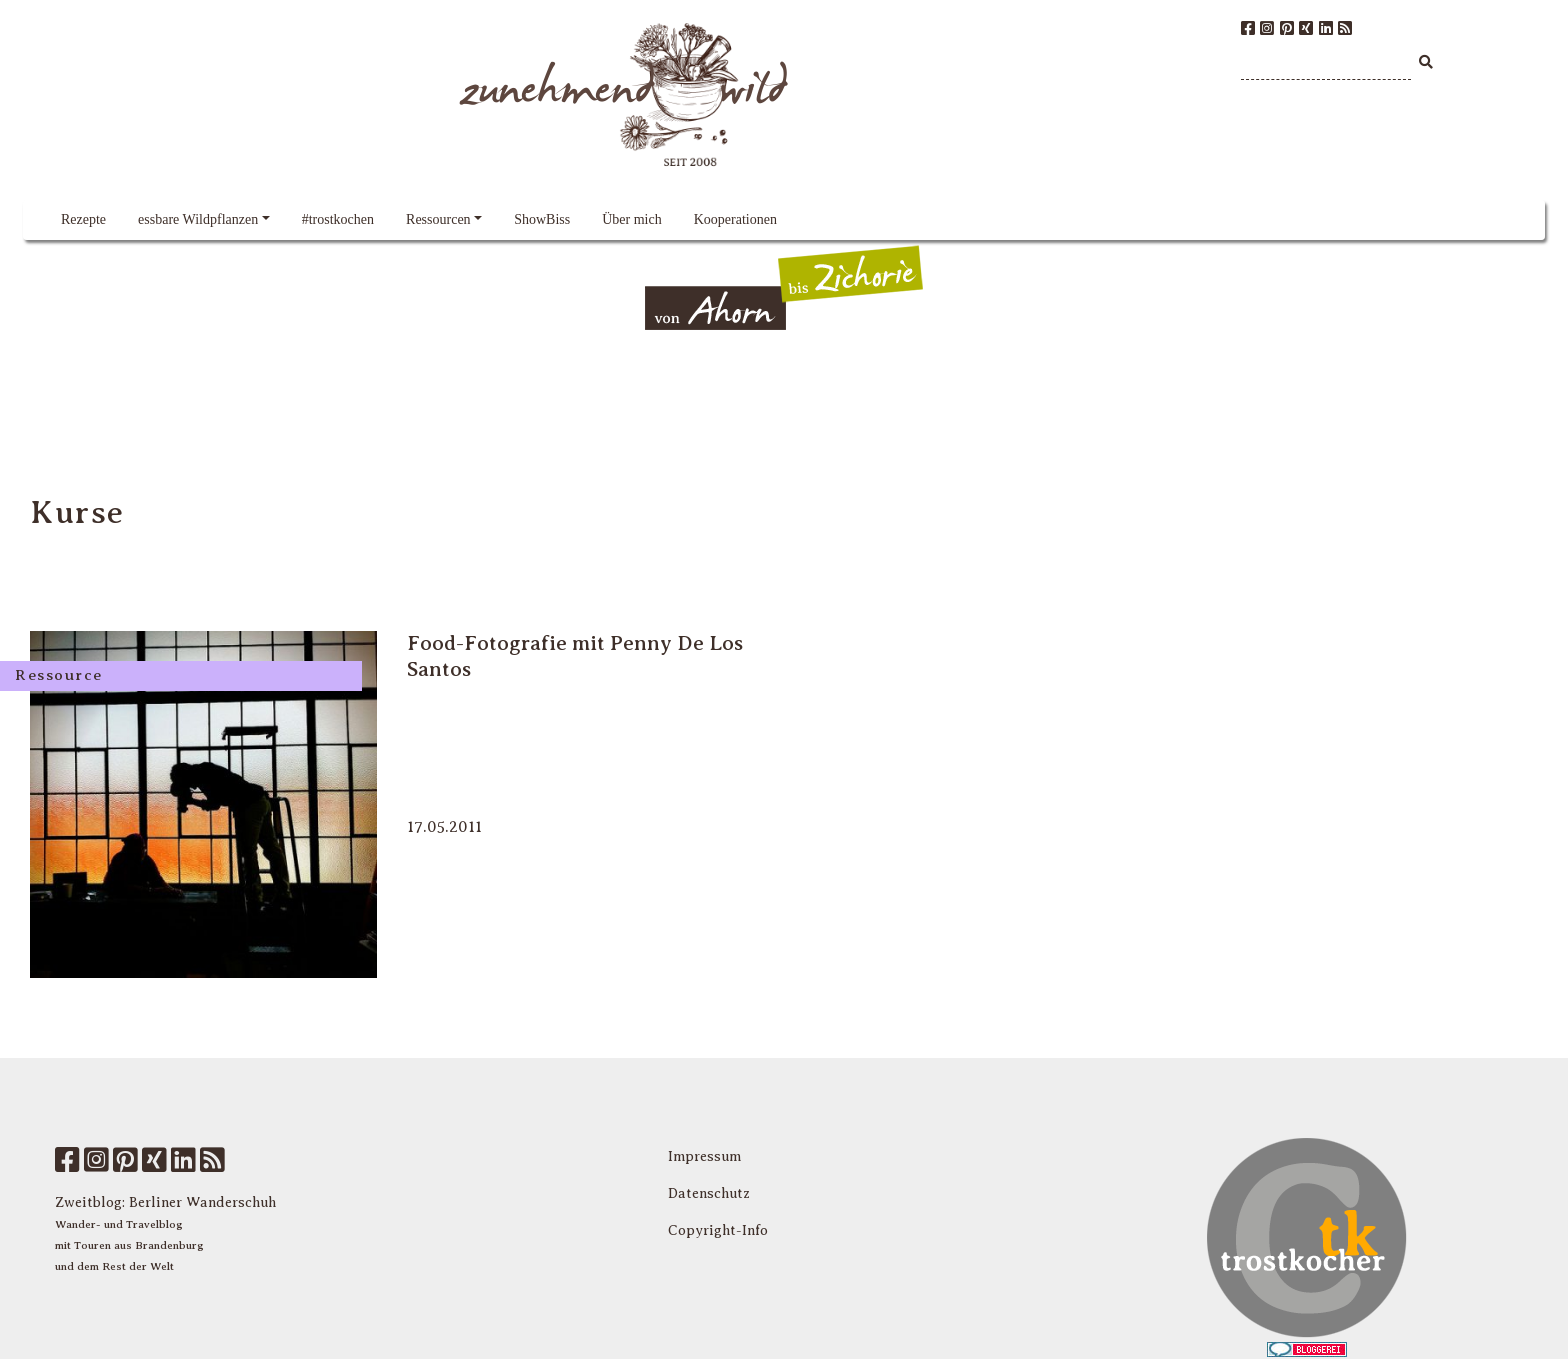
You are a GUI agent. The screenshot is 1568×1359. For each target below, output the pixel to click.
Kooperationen (735, 219)
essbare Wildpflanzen (198, 219)
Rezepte (83, 219)
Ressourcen (438, 219)
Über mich (631, 219)
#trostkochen (338, 219)
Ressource (59, 674)
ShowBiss (542, 219)
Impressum (704, 1156)
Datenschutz (709, 1193)
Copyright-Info (718, 1230)
